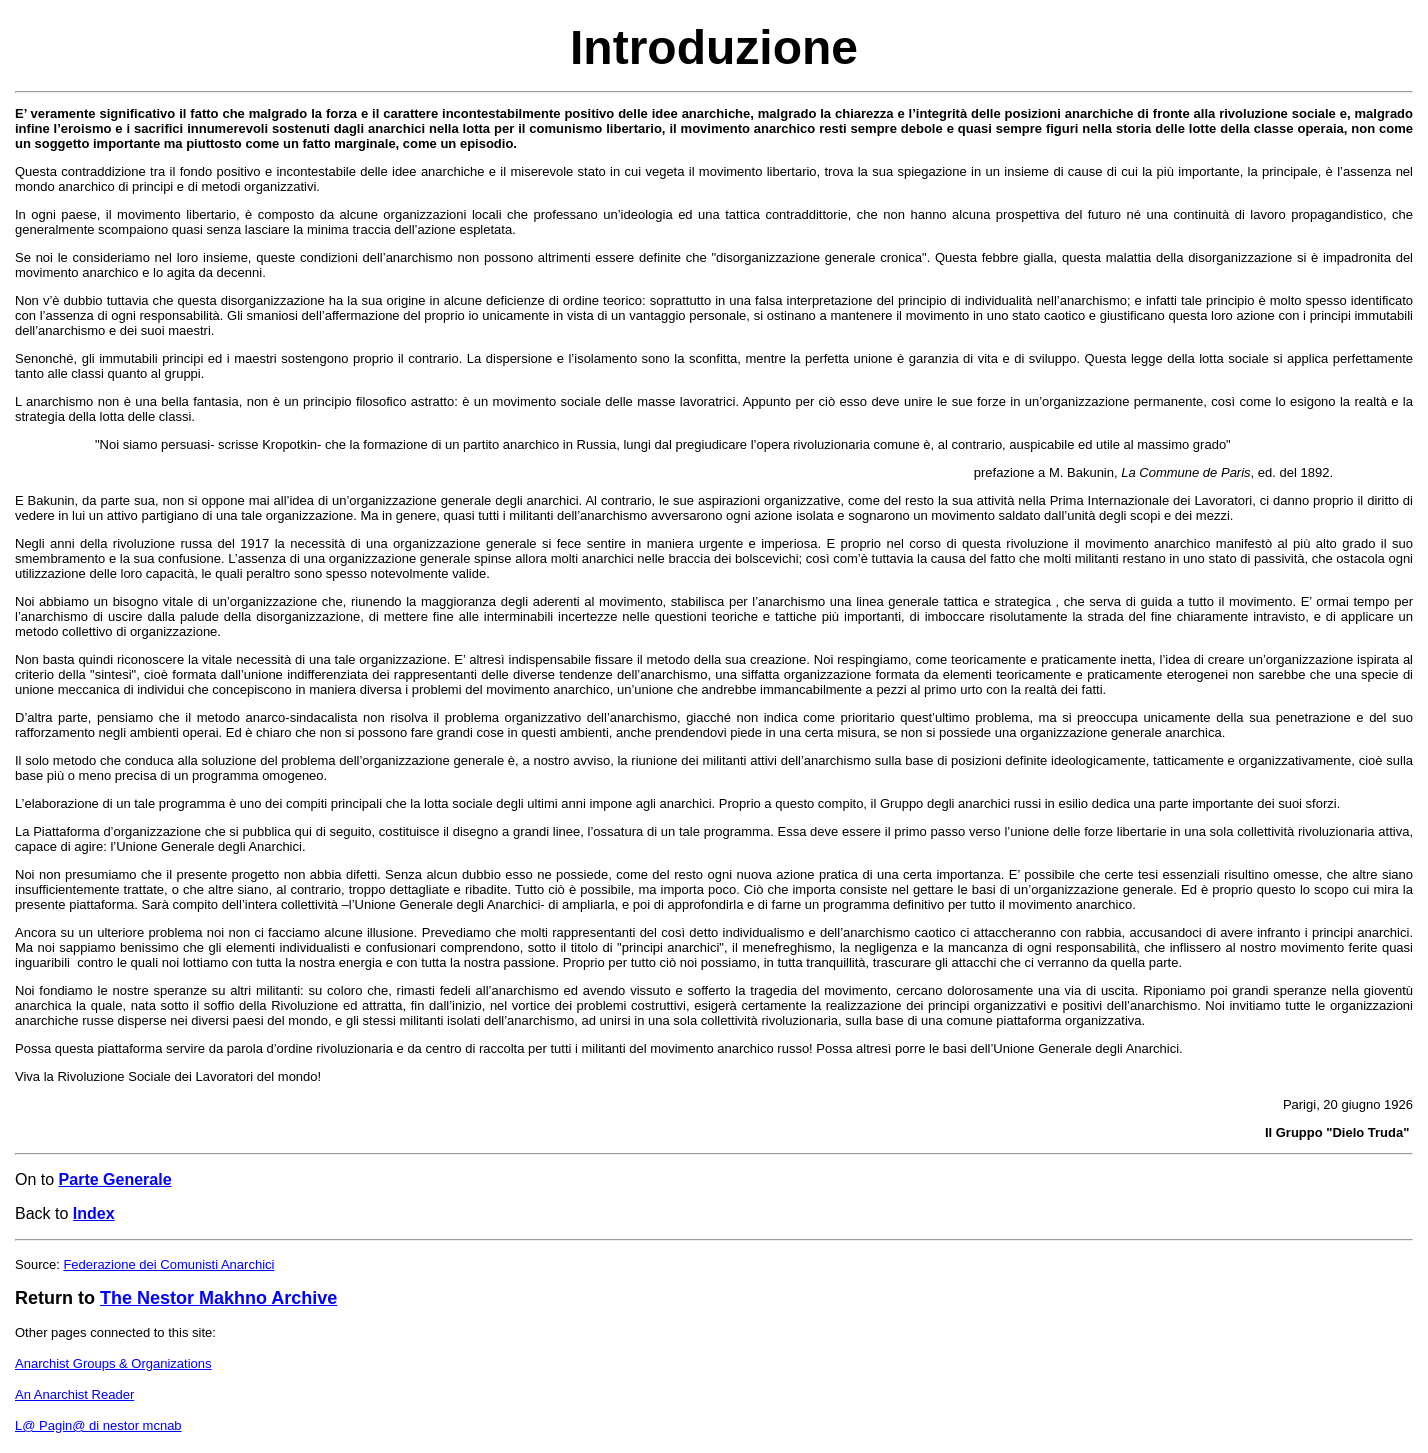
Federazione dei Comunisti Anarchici (168, 1264)
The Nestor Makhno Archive (218, 1298)
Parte (79, 1179)
